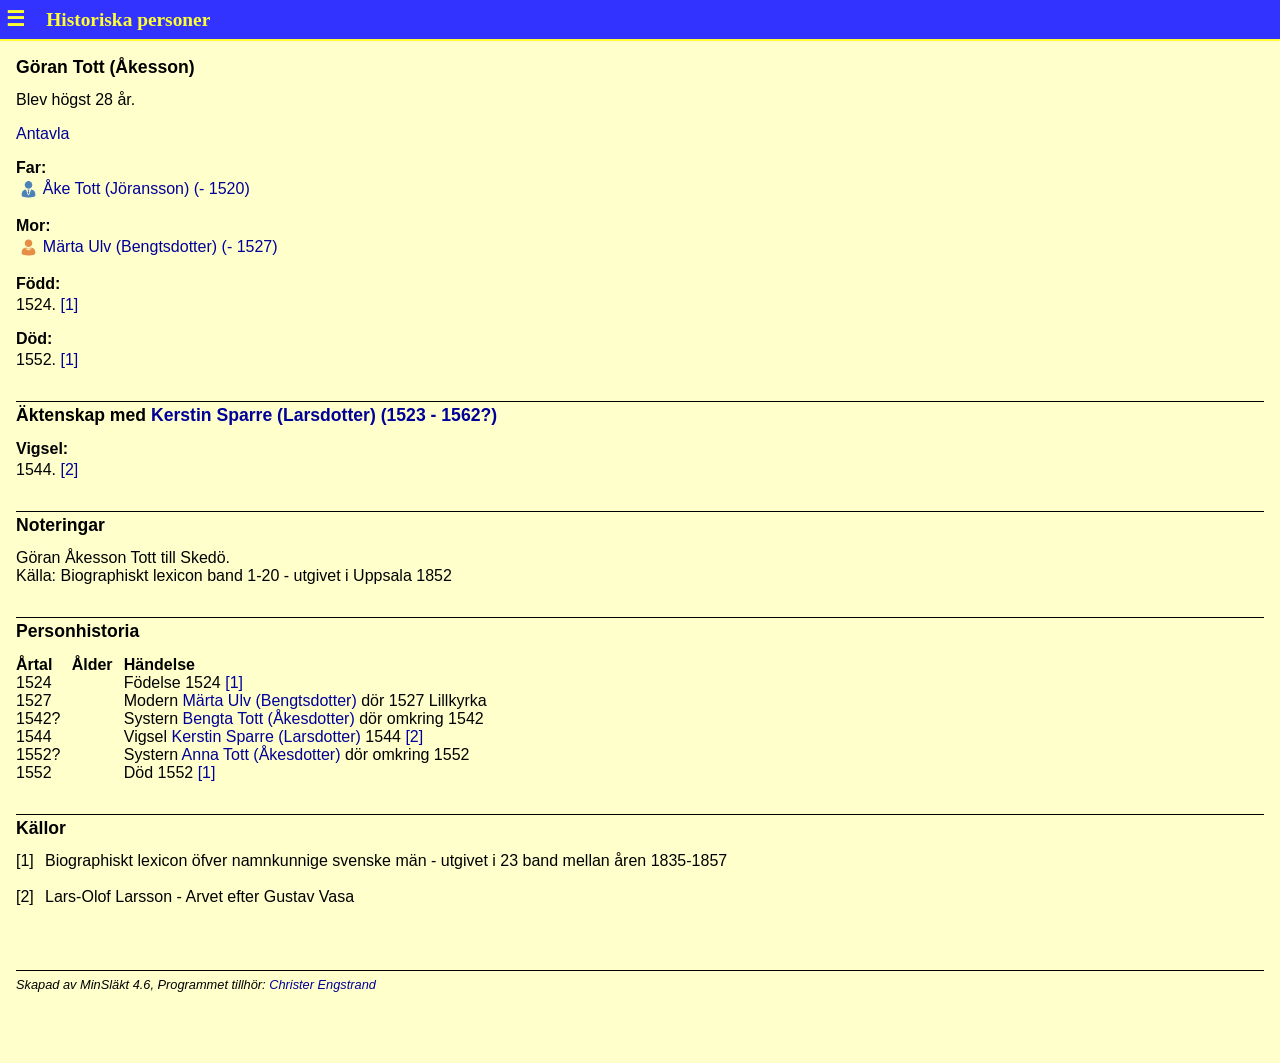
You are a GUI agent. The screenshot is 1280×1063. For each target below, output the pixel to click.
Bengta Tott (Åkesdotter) (268, 718)
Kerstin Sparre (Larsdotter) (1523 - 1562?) (324, 415)
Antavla (42, 133)
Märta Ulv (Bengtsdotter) (269, 700)
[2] (69, 469)
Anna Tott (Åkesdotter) (261, 754)
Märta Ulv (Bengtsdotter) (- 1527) (157, 246)
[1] (69, 304)
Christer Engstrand (322, 984)
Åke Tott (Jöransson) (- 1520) (143, 188)
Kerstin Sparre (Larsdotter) (266, 736)
